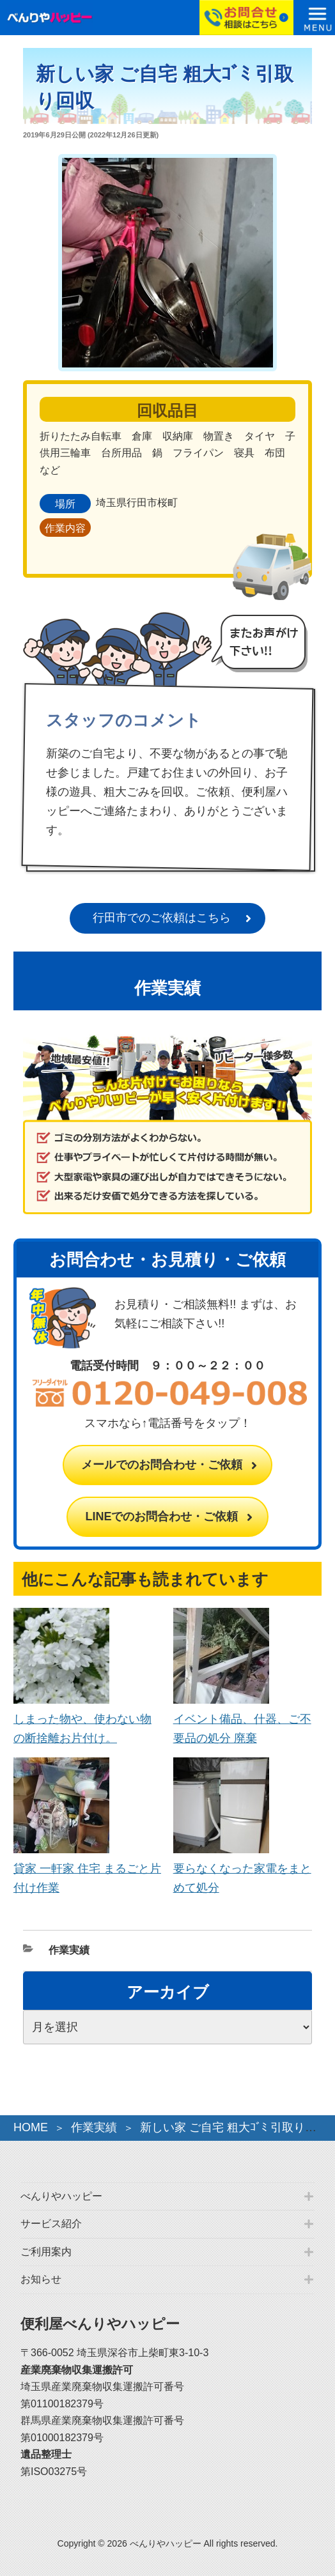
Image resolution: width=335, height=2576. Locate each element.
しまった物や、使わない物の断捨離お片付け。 (82, 1719)
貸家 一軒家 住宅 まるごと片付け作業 (87, 1868)
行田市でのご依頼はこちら (162, 917)
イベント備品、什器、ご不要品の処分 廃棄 (242, 1719)
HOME (30, 2127)
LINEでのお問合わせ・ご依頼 (161, 1516)
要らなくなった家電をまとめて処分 (242, 1868)
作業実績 (69, 1950)
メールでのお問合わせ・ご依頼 (161, 1464)
